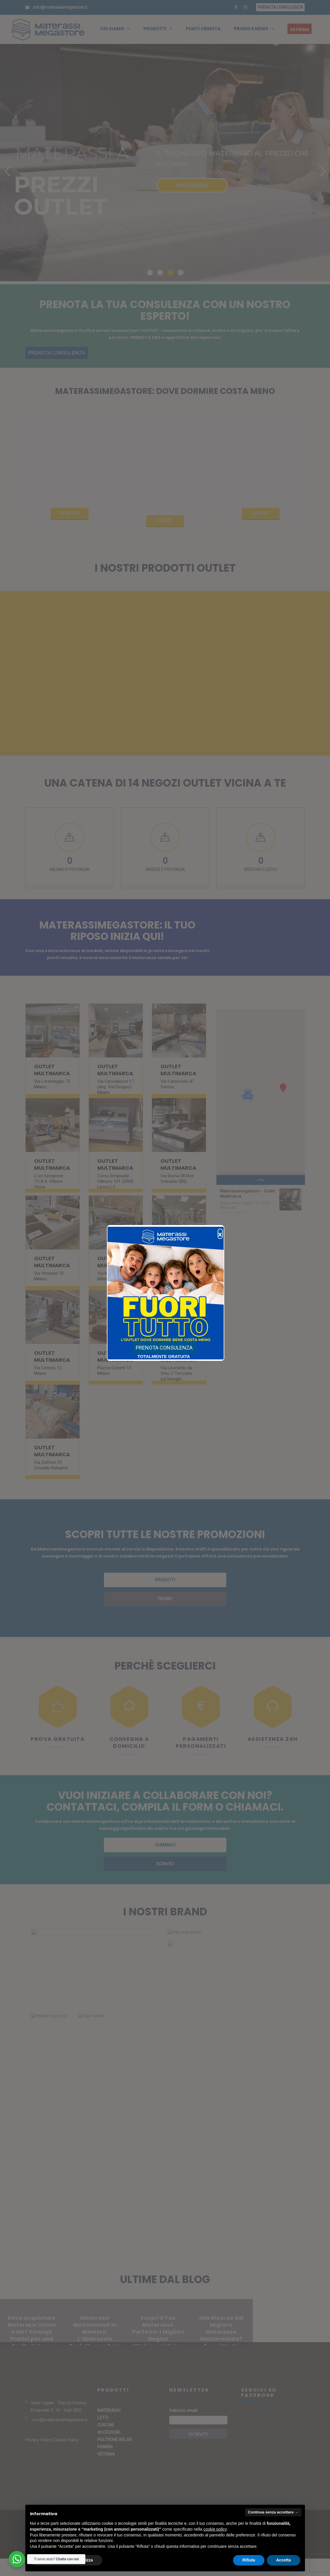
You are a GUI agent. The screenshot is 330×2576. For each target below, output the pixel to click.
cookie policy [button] (214, 2529)
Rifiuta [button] (248, 2560)
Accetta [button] (283, 2560)
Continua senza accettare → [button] (273, 2512)
